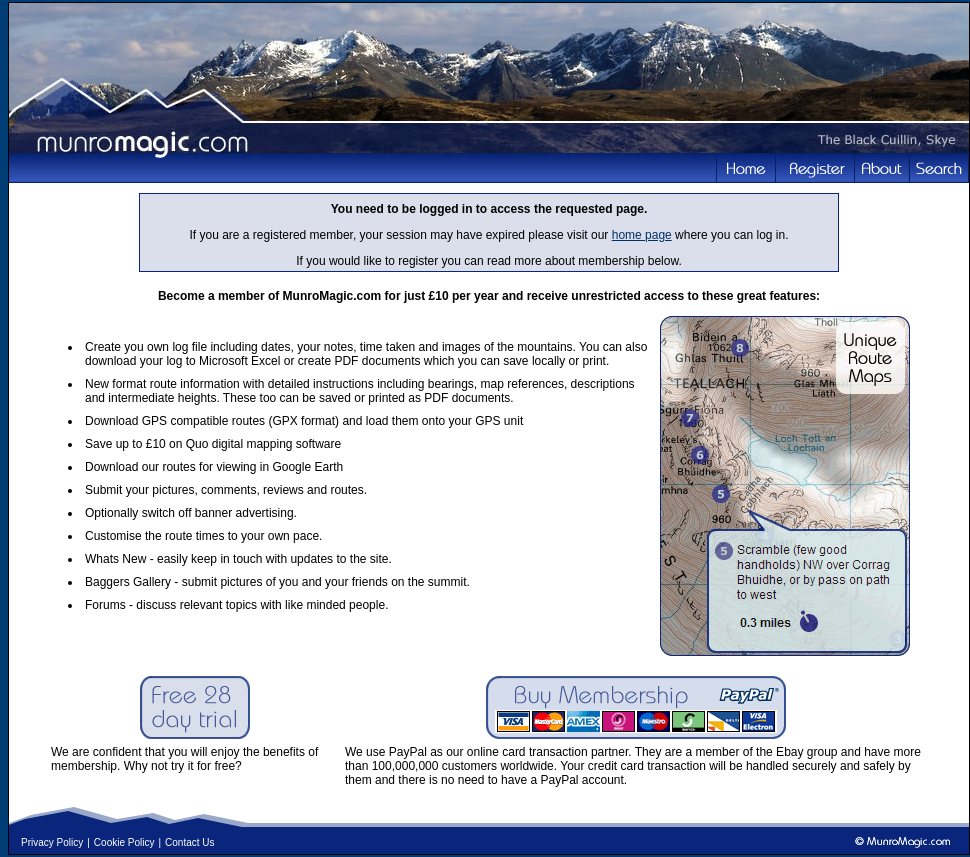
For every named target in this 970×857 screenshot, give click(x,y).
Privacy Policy (52, 842)
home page (642, 235)
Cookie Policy (124, 842)
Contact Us (189, 842)
